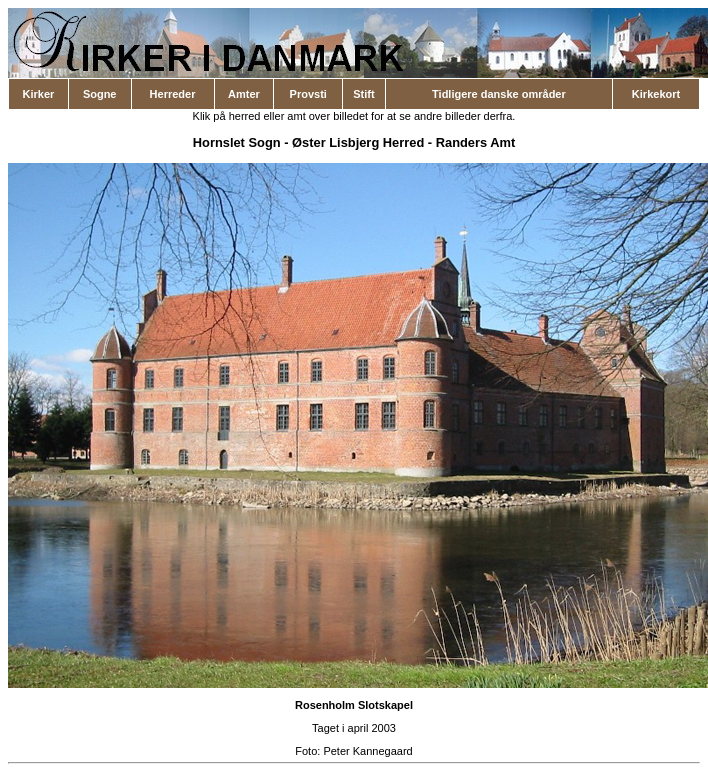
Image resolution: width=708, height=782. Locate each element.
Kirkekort (656, 94)
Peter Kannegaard (367, 751)
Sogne (100, 94)
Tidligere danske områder (499, 94)
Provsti (308, 94)
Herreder (173, 94)
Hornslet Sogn (237, 142)
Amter (244, 94)
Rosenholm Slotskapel (354, 705)
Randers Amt (476, 142)
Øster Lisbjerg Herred (358, 142)
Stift (363, 94)
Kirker (39, 94)
